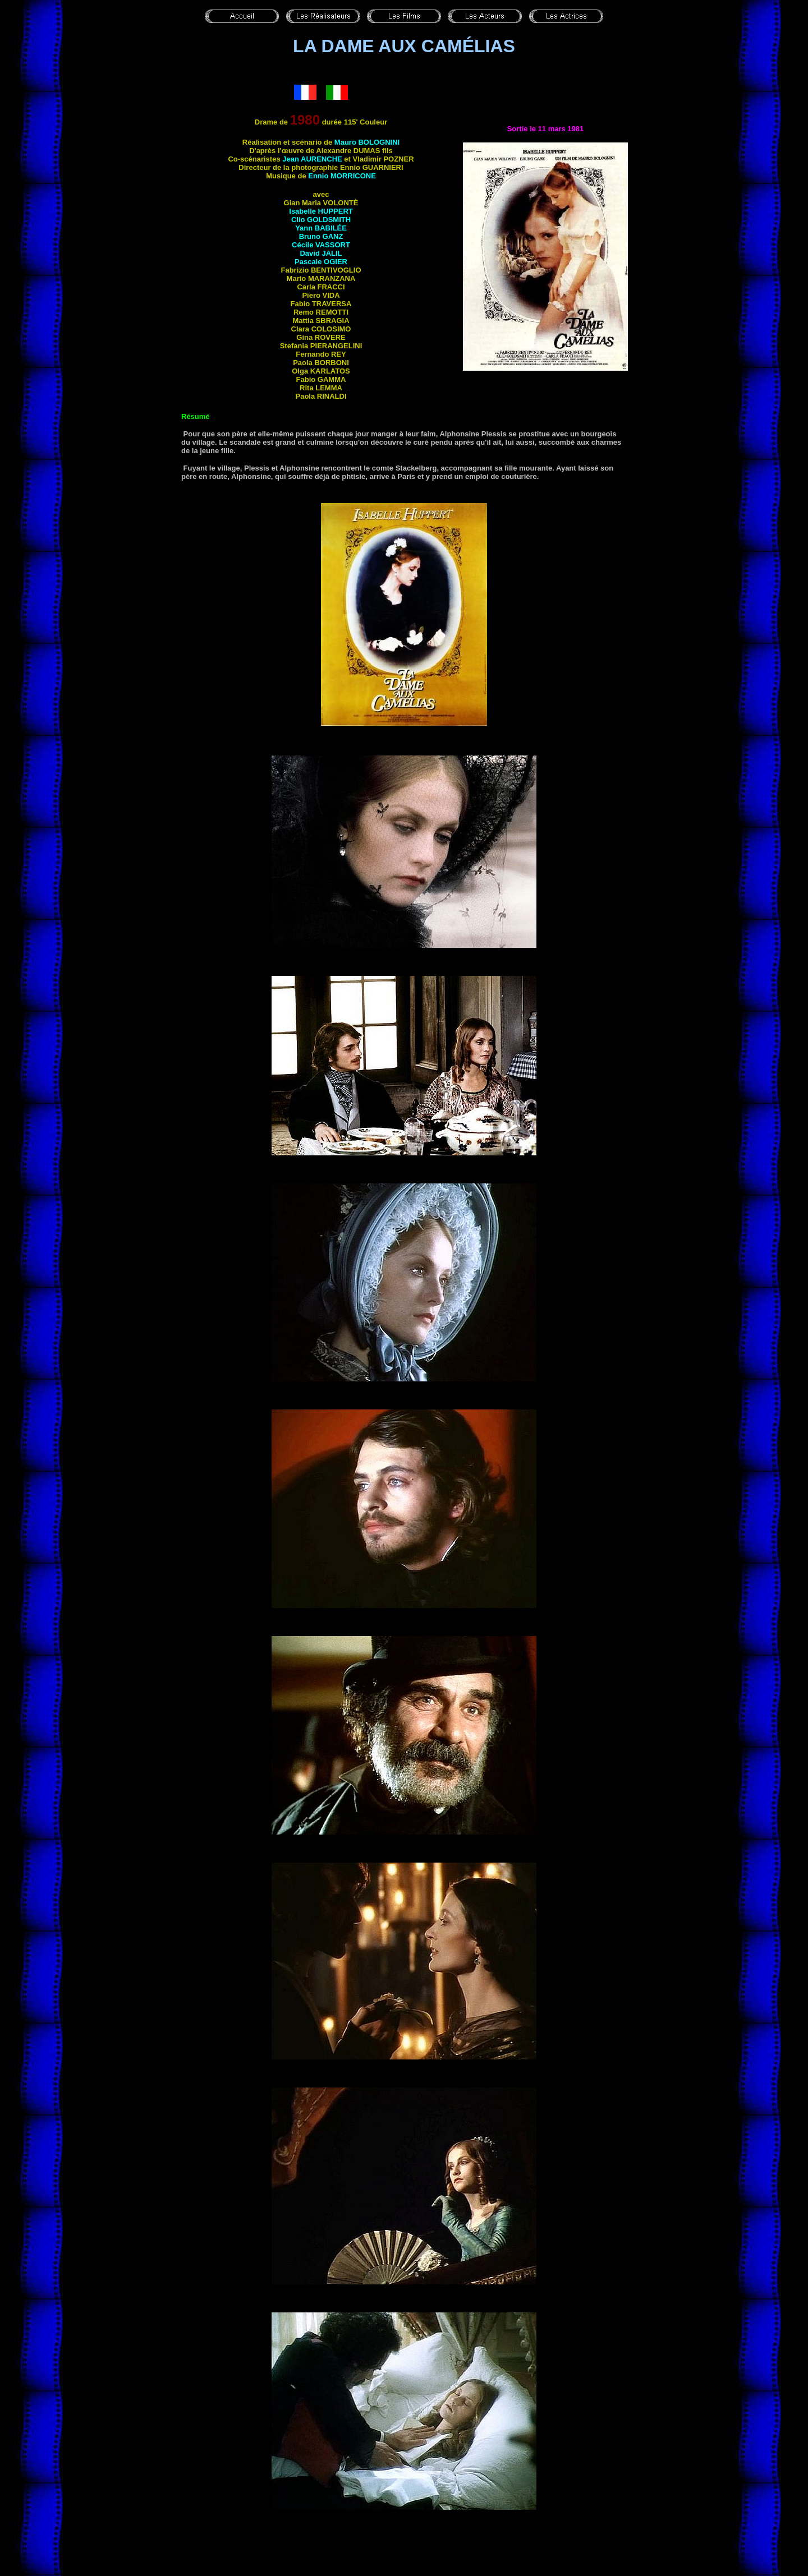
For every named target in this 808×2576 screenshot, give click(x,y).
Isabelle (320, 211)
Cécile (321, 245)
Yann (321, 228)
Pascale (321, 261)
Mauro (367, 142)
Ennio (342, 176)
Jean (312, 159)
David (321, 253)
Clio (321, 219)
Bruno (321, 236)
